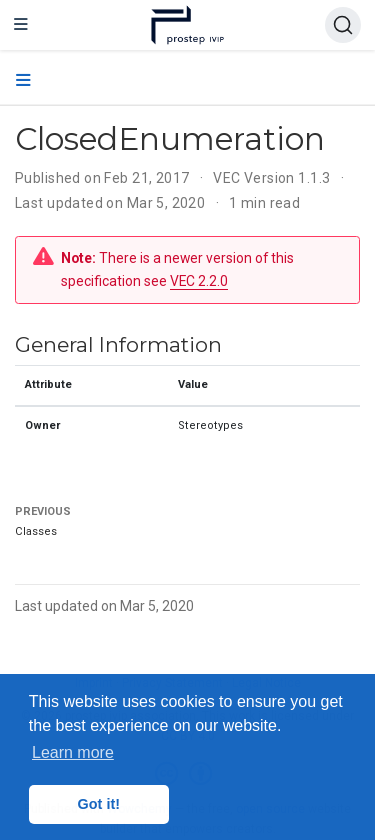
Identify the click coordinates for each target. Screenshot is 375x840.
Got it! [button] (99, 804)
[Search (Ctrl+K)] (343, 25)
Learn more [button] (73, 752)
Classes (36, 531)
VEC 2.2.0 (199, 281)
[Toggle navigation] (21, 25)
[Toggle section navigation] (23, 81)
